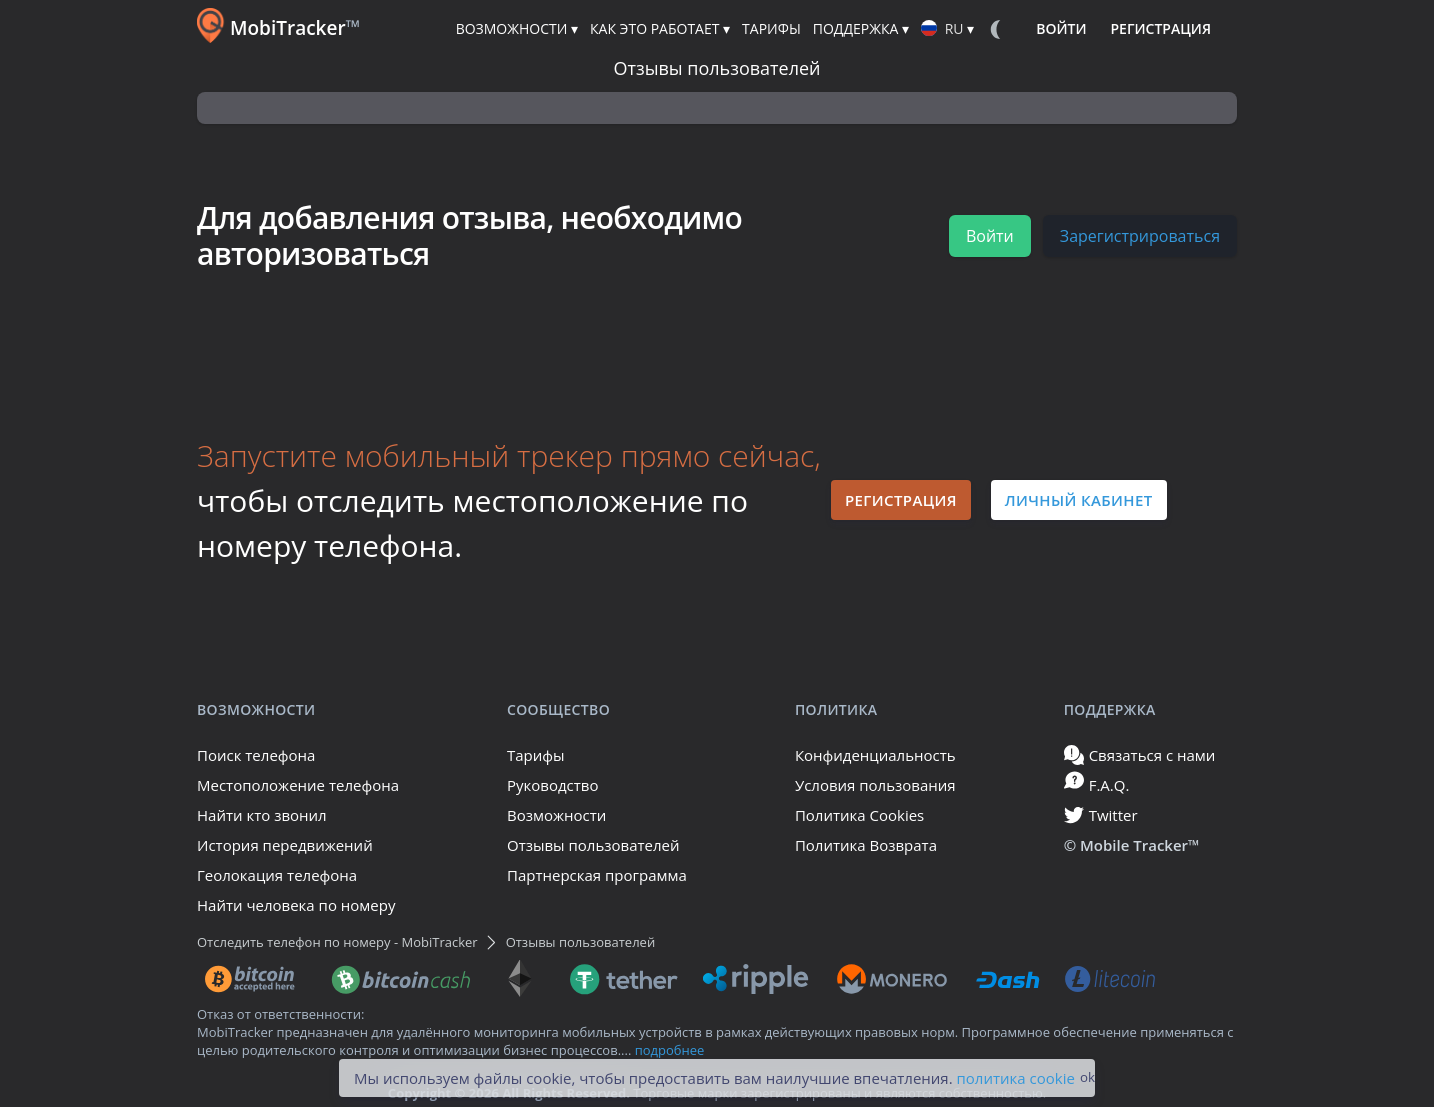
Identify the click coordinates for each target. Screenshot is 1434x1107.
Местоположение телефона (298, 785)
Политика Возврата (866, 845)
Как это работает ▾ (660, 28)
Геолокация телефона (277, 875)
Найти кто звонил (262, 815)
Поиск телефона (256, 755)
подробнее (670, 1050)
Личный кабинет (1079, 500)
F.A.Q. (1097, 782)
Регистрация (901, 500)
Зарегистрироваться (1140, 236)
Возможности (556, 815)
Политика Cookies (859, 815)
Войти (990, 236)
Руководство (552, 785)
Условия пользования (875, 785)
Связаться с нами (1140, 755)
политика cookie (1016, 1078)
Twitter (1101, 815)
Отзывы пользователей (593, 845)
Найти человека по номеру (296, 905)
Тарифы (536, 755)
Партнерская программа (597, 875)
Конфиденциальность (875, 755)
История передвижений (285, 845)
